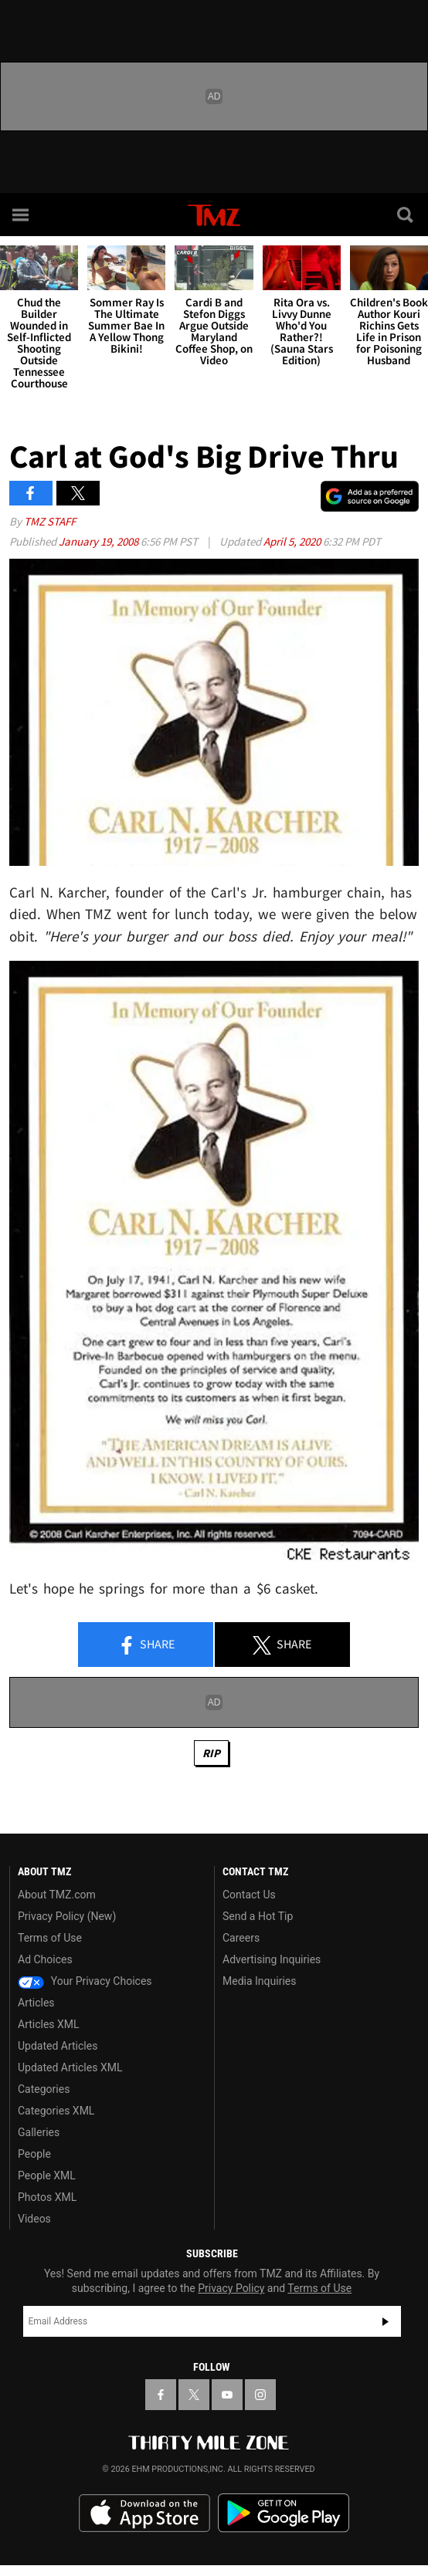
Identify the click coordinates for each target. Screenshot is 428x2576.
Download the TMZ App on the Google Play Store (283, 2513)
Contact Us (249, 1894)
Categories (44, 2089)
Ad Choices (45, 1959)
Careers (241, 1938)
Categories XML (56, 2110)
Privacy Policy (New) (67, 1916)
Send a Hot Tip (257, 1916)
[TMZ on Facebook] (160, 2394)
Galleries (38, 2132)
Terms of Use (50, 1938)
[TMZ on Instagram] (260, 2394)
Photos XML (47, 2197)
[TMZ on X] (193, 2394)
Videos (34, 2219)
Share (146, 1645)
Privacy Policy (231, 2288)
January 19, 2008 (100, 541)
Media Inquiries (259, 1981)
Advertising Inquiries (271, 1959)
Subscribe (385, 2321)
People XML (47, 2175)
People (34, 2154)
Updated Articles (57, 2046)
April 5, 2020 (293, 541)
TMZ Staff (50, 521)
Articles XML (49, 2024)
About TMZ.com (57, 1894)
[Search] (406, 214)
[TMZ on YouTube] (227, 2394)
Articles (36, 2002)
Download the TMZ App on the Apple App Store (144, 2513)
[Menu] (21, 214)
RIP (211, 1753)
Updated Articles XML (70, 2067)
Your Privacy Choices (85, 1981)
